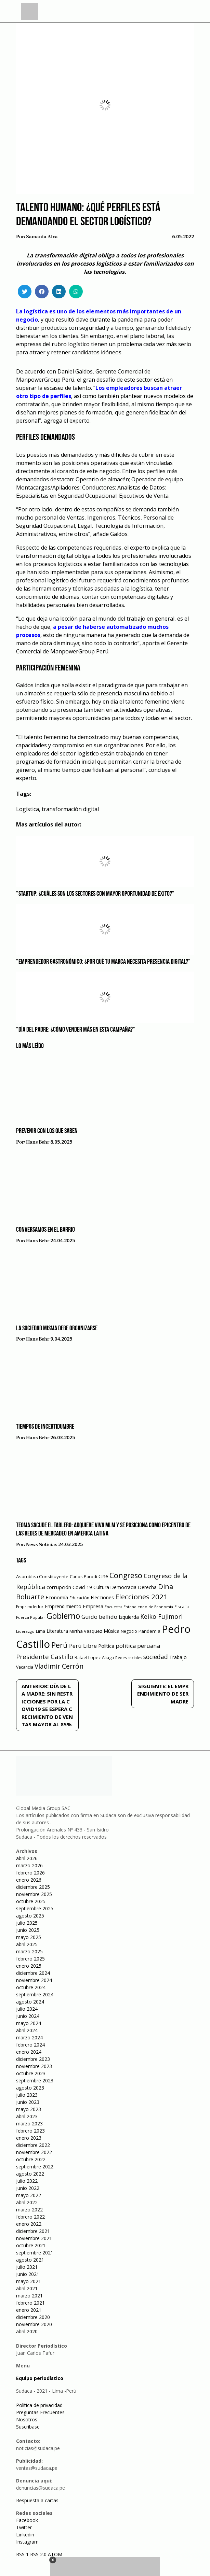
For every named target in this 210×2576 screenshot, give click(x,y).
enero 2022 (28, 2224)
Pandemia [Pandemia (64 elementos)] (149, 1631)
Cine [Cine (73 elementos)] (103, 1576)
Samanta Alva (42, 237)
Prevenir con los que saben (47, 1131)
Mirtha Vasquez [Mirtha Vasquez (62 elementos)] (85, 1631)
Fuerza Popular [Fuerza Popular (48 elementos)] (30, 1617)
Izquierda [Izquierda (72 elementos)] (129, 1617)
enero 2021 (28, 2310)
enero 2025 (28, 1966)
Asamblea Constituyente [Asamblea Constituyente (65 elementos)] (42, 1576)
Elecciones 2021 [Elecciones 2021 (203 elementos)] (141, 1596)
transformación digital (70, 809)
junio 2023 (27, 2102)
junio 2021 (27, 2274)
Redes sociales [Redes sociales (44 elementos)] (128, 1657)
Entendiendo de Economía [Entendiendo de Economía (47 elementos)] (148, 1606)
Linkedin (25, 2534)
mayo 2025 (28, 1937)
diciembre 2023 (33, 2059)
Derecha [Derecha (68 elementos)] (147, 1587)
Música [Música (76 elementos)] (111, 1631)
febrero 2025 (30, 1958)
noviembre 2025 (34, 1894)
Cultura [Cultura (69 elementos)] (101, 1587)
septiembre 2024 (34, 1994)
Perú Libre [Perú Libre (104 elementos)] (83, 1646)
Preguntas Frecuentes (40, 2412)
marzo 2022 (29, 2209)
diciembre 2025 (33, 1887)
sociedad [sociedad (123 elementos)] (155, 1657)
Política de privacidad (39, 2405)
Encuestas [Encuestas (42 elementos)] (113, 1606)
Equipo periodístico (39, 2378)
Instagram (27, 2541)
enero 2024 (28, 2052)
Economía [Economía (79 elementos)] (56, 1597)
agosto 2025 (30, 1915)
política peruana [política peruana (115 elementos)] (138, 1646)
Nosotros (26, 2419)
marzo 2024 (29, 2037)
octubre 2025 (30, 1901)
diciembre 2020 (33, 2317)
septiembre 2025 (34, 1908)
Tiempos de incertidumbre (45, 1427)
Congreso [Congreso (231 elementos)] (125, 1575)
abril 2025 (27, 1944)
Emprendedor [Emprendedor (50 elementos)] (29, 1606)
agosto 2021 (30, 2259)
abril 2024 (27, 2030)
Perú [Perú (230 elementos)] (59, 1645)
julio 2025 (27, 1923)
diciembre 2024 (33, 1973)
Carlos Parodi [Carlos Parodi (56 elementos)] (83, 1577)
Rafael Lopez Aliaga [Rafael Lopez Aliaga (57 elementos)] (94, 1657)
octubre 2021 (30, 2245)
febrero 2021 (30, 2302)
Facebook (27, 2520)
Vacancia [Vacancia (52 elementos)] (24, 1667)
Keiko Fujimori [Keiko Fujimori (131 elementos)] (161, 1616)
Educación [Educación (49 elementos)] (79, 1597)
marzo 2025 (29, 1951)
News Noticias (41, 1545)
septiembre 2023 (34, 2080)
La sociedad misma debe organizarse (56, 1328)
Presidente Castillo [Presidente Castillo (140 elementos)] (44, 1656)
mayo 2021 (28, 2281)
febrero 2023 (30, 2130)
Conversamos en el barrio (45, 1230)
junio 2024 (27, 2016)
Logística (27, 809)
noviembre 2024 (34, 1980)
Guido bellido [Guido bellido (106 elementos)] (99, 1616)
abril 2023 (27, 2116)
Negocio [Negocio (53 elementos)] (129, 1631)
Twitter (24, 2527)
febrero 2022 (30, 2216)
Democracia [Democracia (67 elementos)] (123, 1587)
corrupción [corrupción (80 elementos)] (59, 1587)
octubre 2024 (30, 1987)
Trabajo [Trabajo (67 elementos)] (178, 1657)
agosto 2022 (30, 2173)
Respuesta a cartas (37, 2500)
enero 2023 (28, 2138)
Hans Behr (37, 1142)
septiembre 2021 (34, 2252)
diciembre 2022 (33, 2145)
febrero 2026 (30, 1872)
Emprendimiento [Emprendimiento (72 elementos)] (63, 1606)
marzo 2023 (29, 2123)
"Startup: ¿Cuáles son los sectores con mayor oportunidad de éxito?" (95, 894)
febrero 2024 (30, 2044)
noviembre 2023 (34, 2066)
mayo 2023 (28, 2109)
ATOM (55, 2554)
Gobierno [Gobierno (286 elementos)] (63, 1616)
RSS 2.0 (38, 2554)
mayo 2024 (28, 2023)
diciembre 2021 (33, 2231)
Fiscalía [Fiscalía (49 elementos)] (181, 1606)
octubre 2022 (30, 2159)
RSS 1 (23, 2554)
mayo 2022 (28, 2195)
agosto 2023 (30, 2087)
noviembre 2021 (34, 2238)
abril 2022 (27, 2202)
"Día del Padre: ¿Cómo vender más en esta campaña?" (75, 1030)
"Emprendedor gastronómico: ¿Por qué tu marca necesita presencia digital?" (103, 962)
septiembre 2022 (34, 2166)
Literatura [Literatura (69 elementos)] (57, 1631)
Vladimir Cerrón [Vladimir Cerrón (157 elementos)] (59, 1666)
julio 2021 (27, 2267)
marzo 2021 (29, 2295)
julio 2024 (27, 2009)
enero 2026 (28, 1880)
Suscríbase (28, 2426)
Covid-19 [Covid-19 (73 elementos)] (82, 1587)
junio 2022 (27, 2188)
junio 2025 (27, 1930)
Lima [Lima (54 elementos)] (40, 1631)
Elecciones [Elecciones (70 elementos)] (102, 1597)
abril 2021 (27, 2288)
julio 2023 (27, 2095)
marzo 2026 (29, 1865)
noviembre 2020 (34, 2324)
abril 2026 (27, 1858)
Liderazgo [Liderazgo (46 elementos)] (25, 1631)
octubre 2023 (30, 2073)
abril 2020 (27, 2331)
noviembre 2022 (34, 2152)
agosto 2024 (30, 2001)
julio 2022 (27, 2181)
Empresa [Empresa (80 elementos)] (93, 1606)
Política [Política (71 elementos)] (106, 1646)
